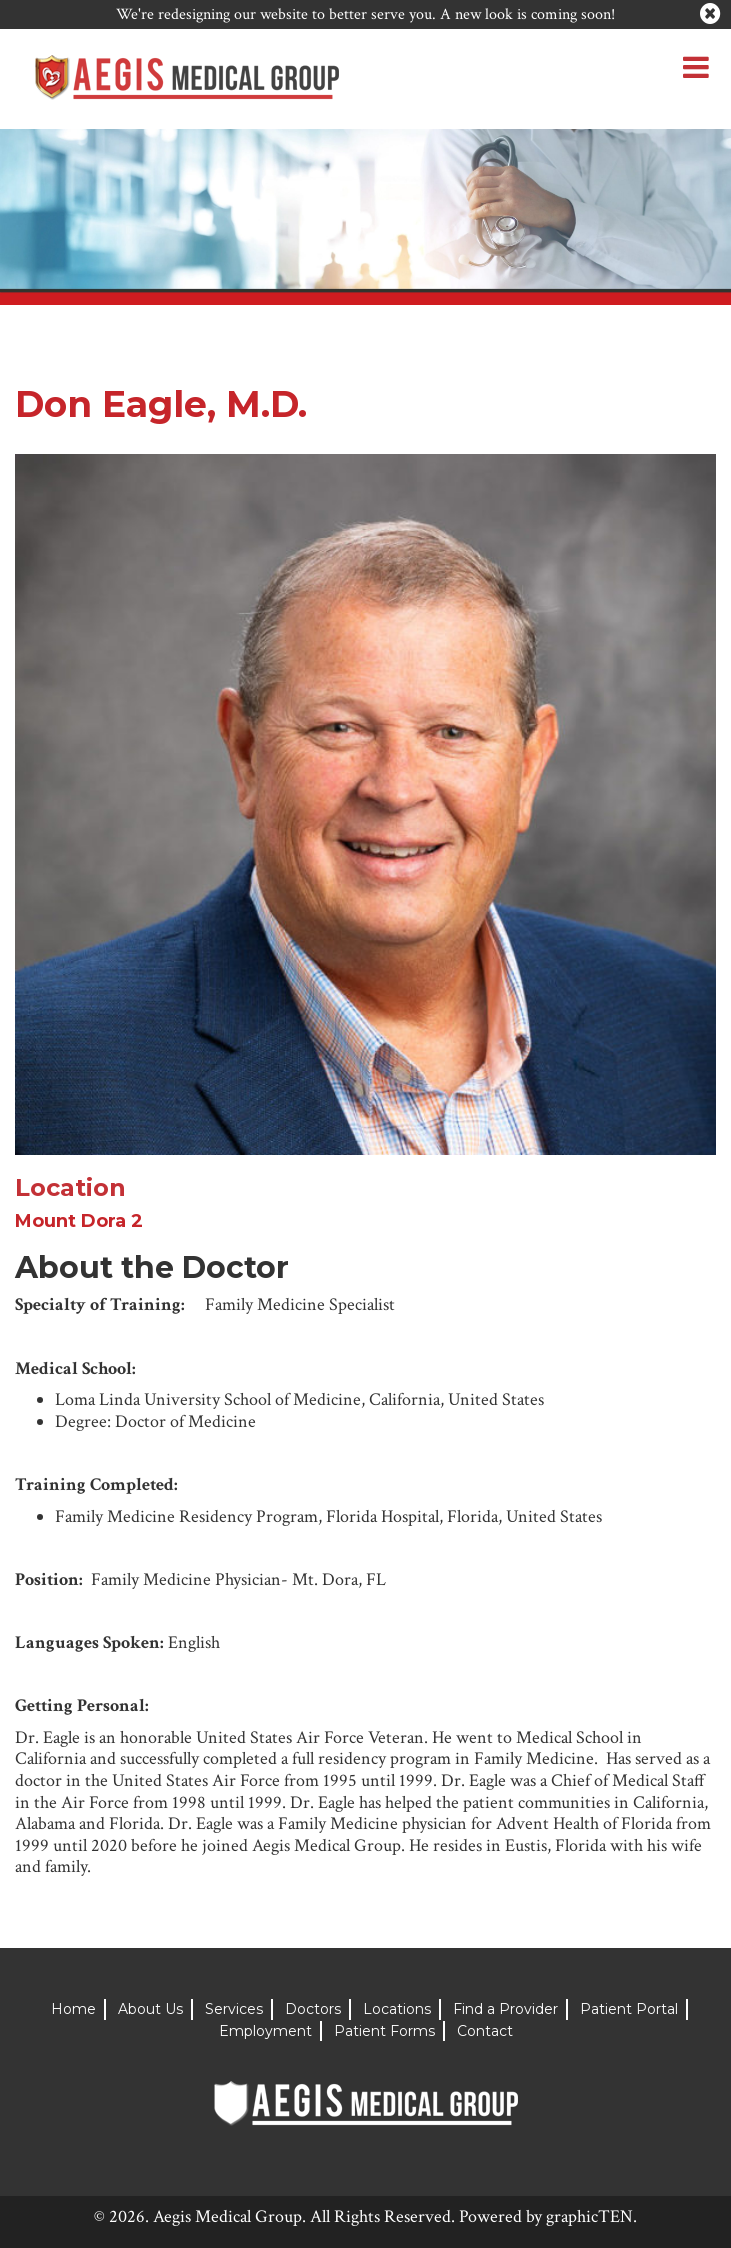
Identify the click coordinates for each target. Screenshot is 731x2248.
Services (234, 2009)
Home (73, 2009)
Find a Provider (505, 2009)
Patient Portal (629, 2009)
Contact (485, 2031)
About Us (150, 2009)
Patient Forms (384, 2031)
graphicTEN (589, 2216)
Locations (397, 2009)
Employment (265, 2031)
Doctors (313, 2009)
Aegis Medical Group (227, 2216)
